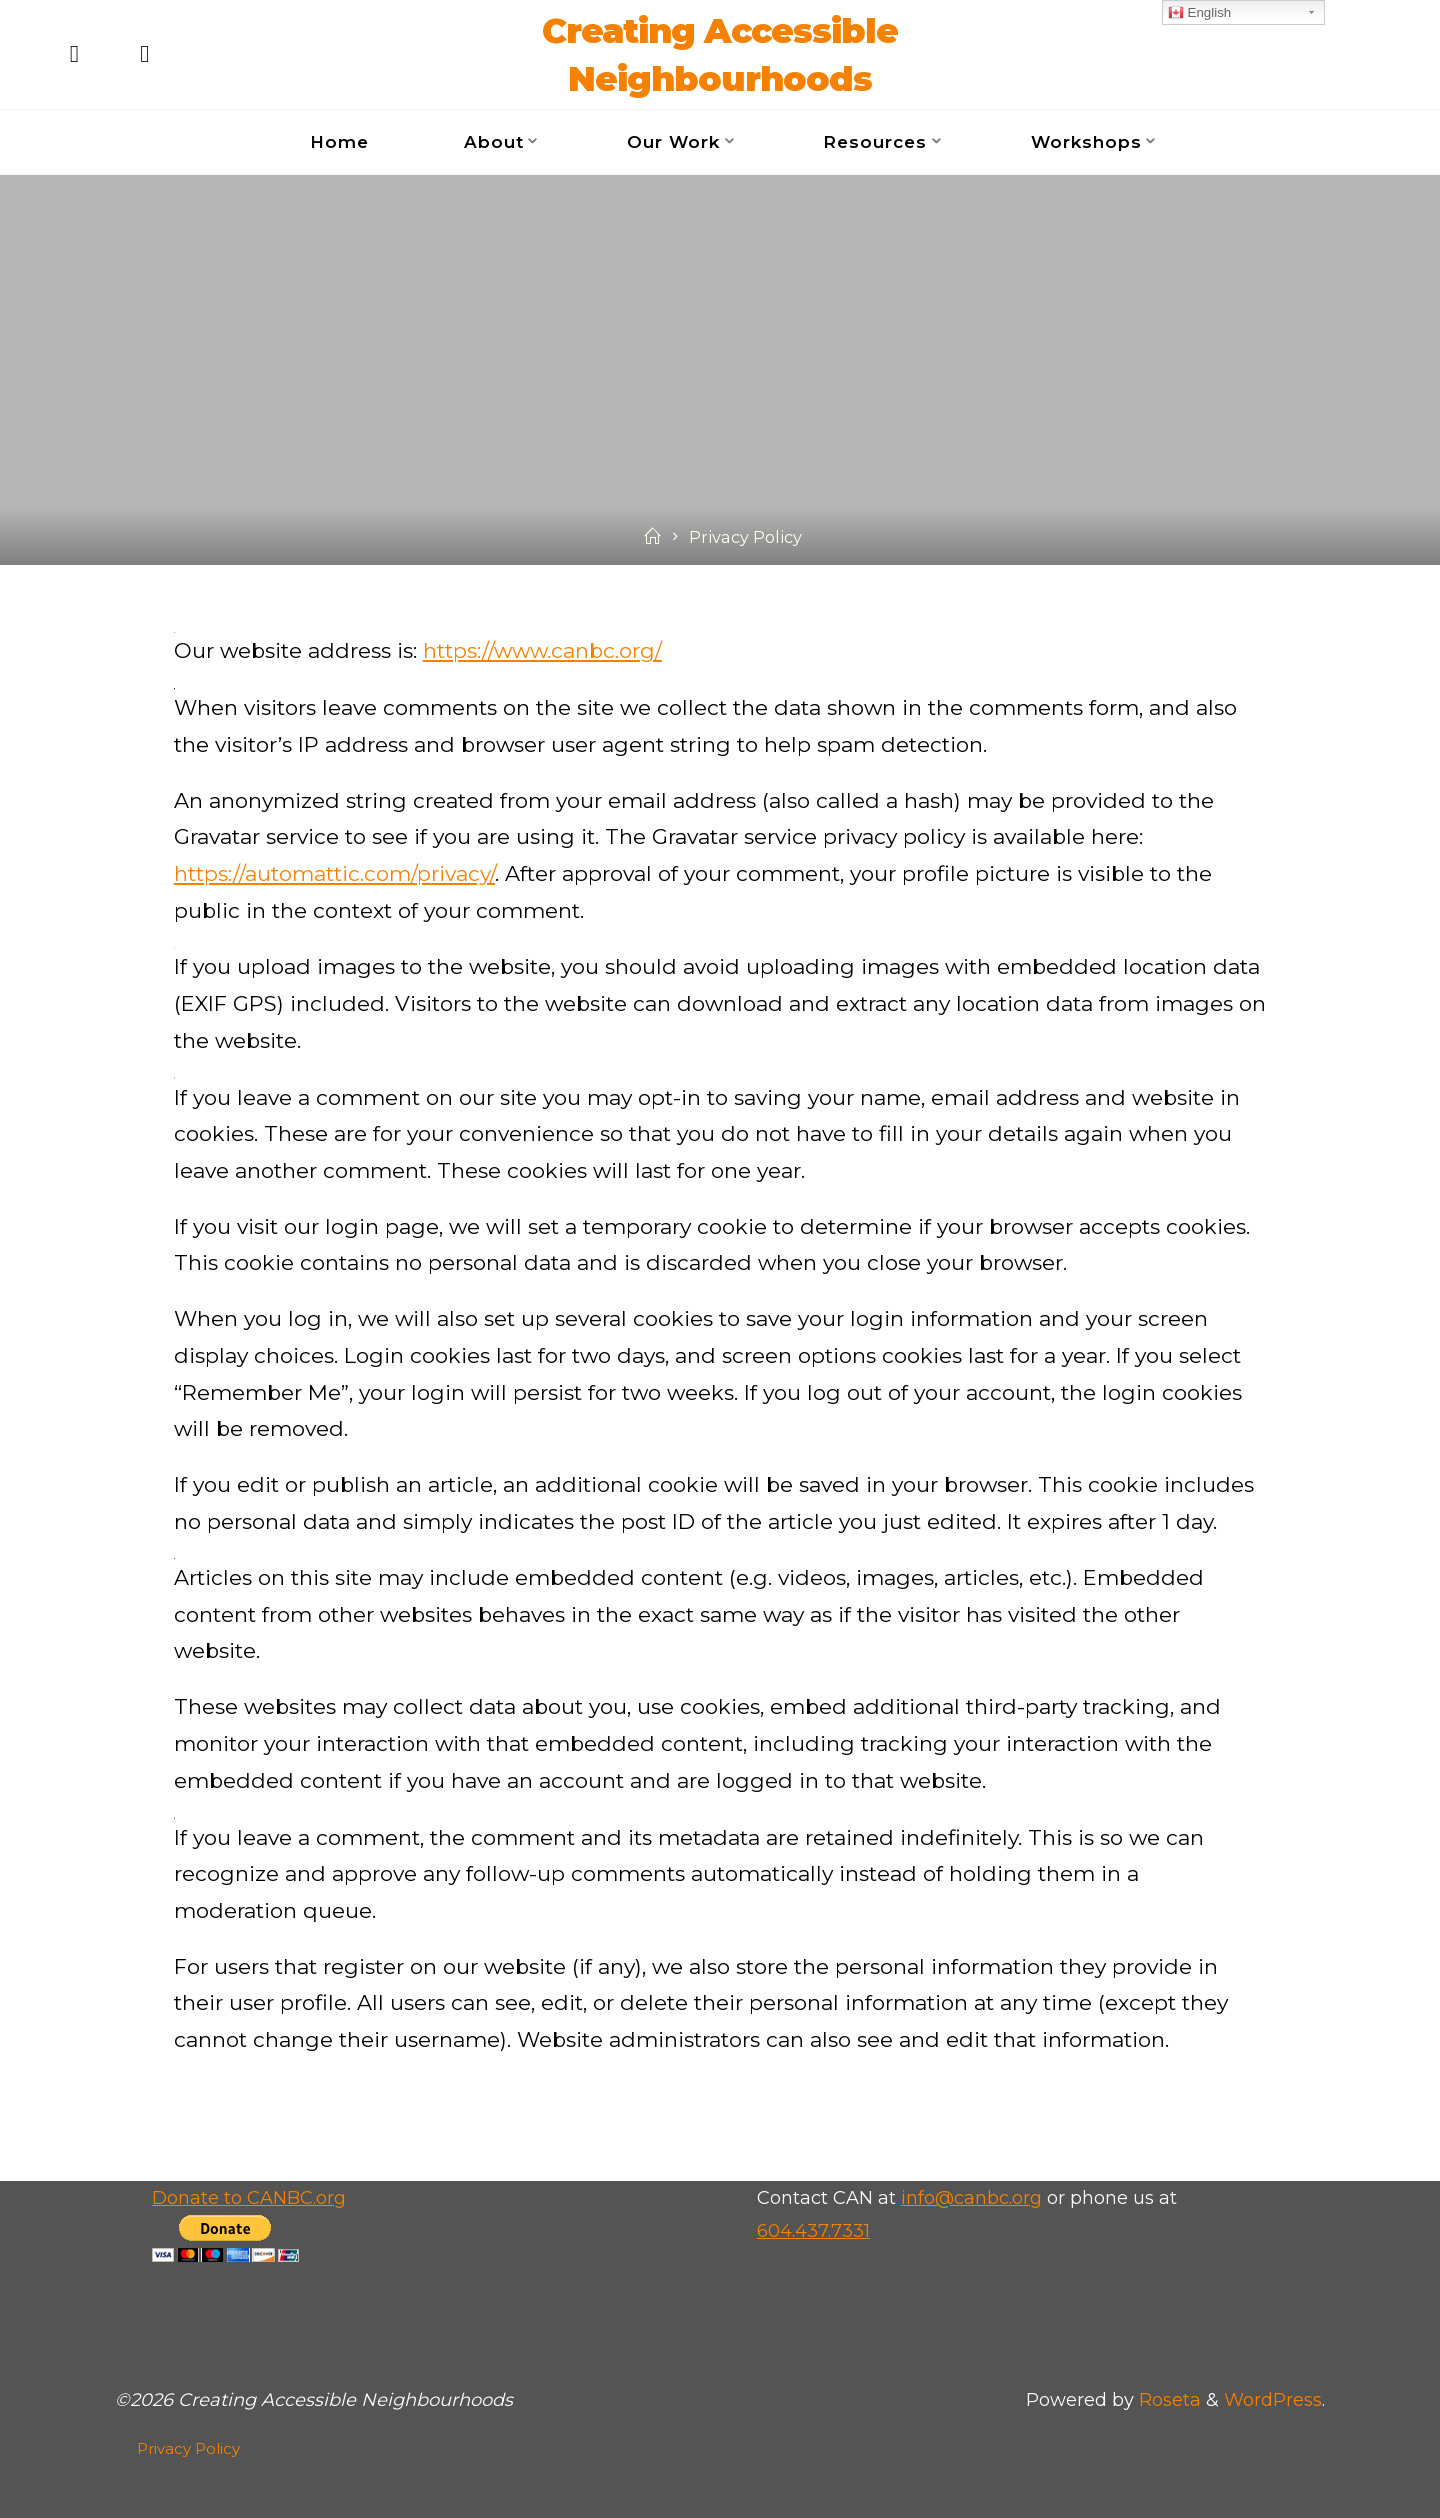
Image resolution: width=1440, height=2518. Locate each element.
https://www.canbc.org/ (542, 650)
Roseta (1167, 2400)
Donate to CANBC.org (249, 2198)
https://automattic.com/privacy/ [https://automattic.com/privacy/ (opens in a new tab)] (334, 873)
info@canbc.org (971, 2198)
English (1199, 13)
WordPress (1273, 2400)
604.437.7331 (813, 2231)
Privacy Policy (188, 2448)
